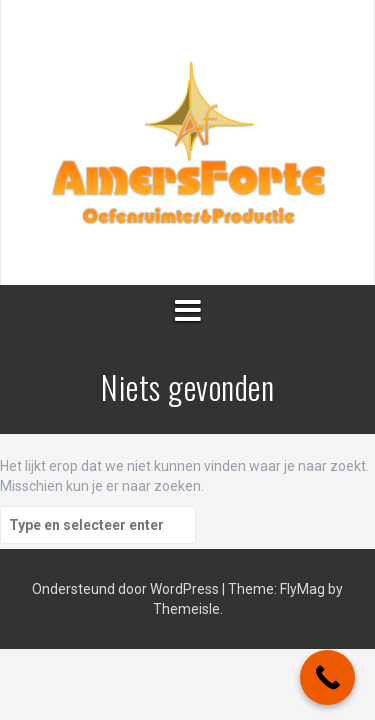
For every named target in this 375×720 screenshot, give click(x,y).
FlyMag (302, 589)
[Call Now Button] (327, 677)
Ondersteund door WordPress (125, 589)
